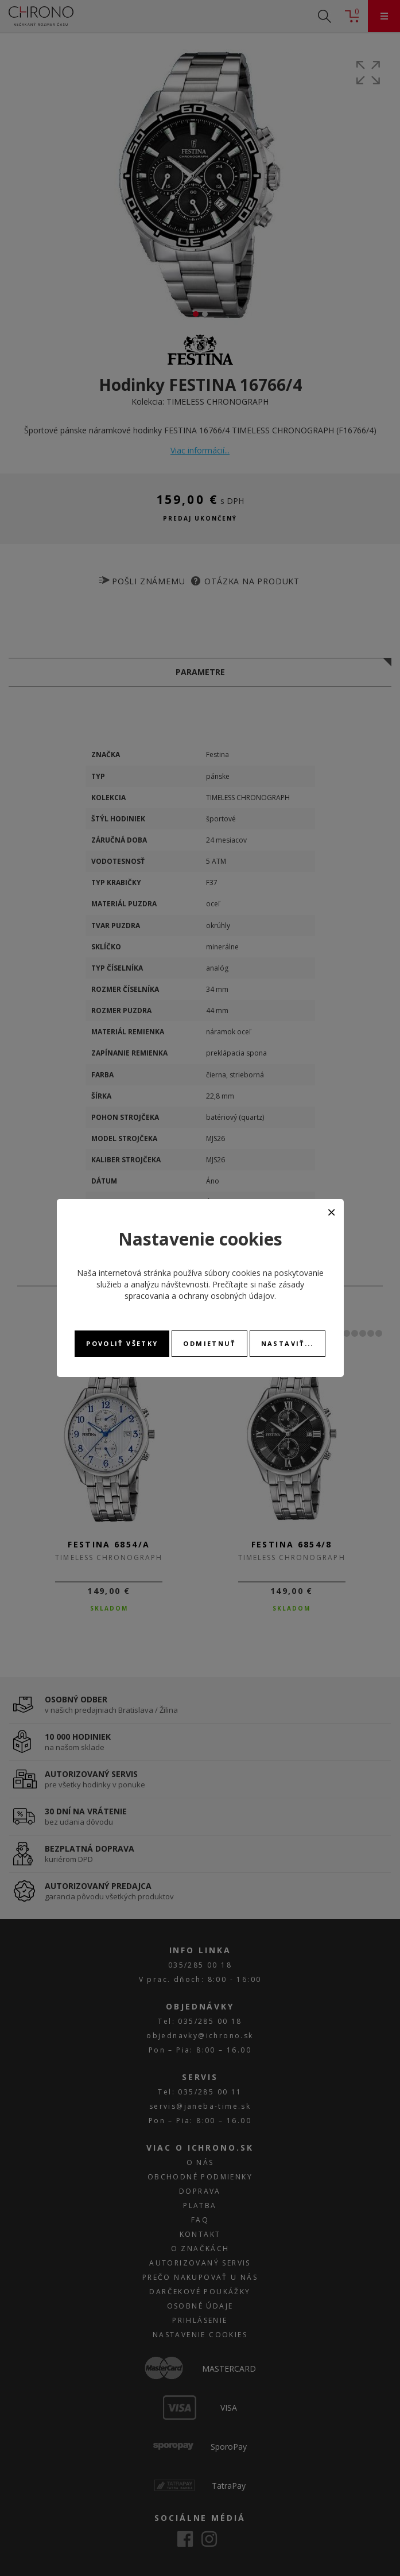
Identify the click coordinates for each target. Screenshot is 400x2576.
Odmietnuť (209, 1343)
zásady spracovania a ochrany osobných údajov (214, 1290)
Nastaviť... (287, 1343)
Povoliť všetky (122, 1343)
